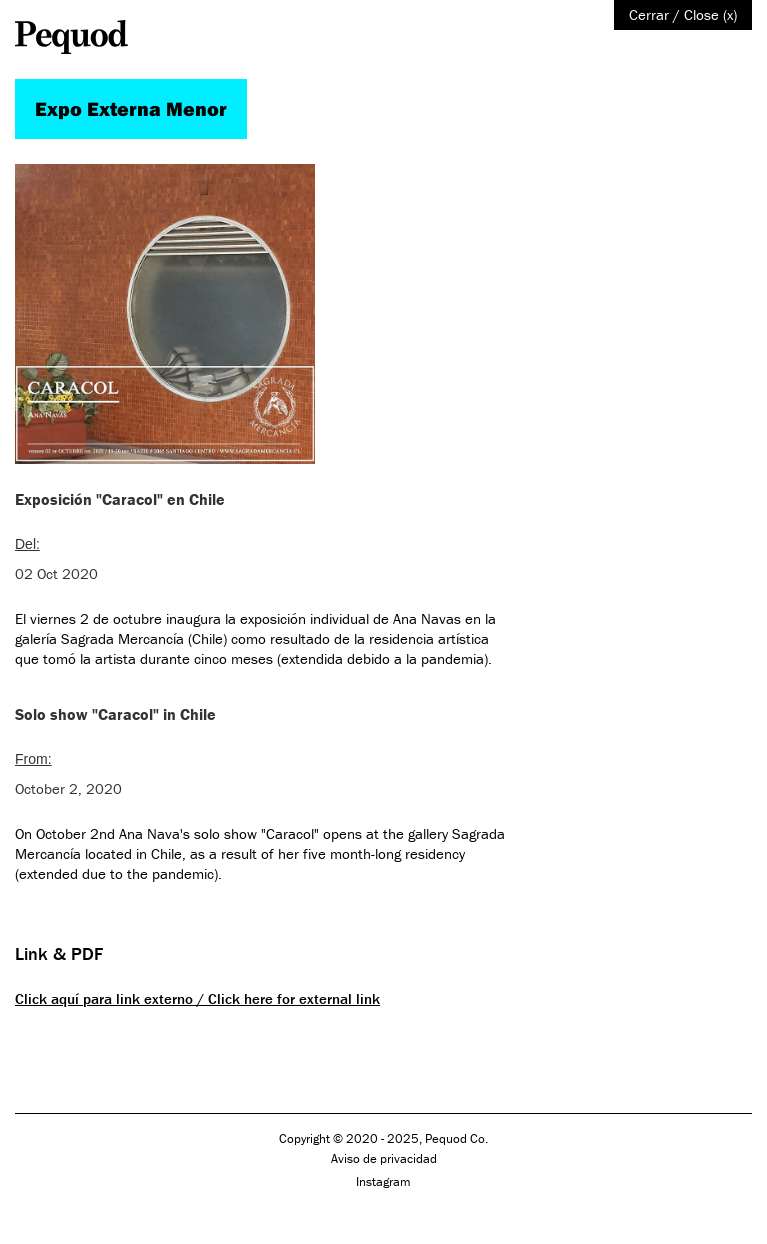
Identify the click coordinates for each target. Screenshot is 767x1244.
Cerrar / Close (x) (683, 14)
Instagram (383, 1181)
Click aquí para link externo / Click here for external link (197, 998)
